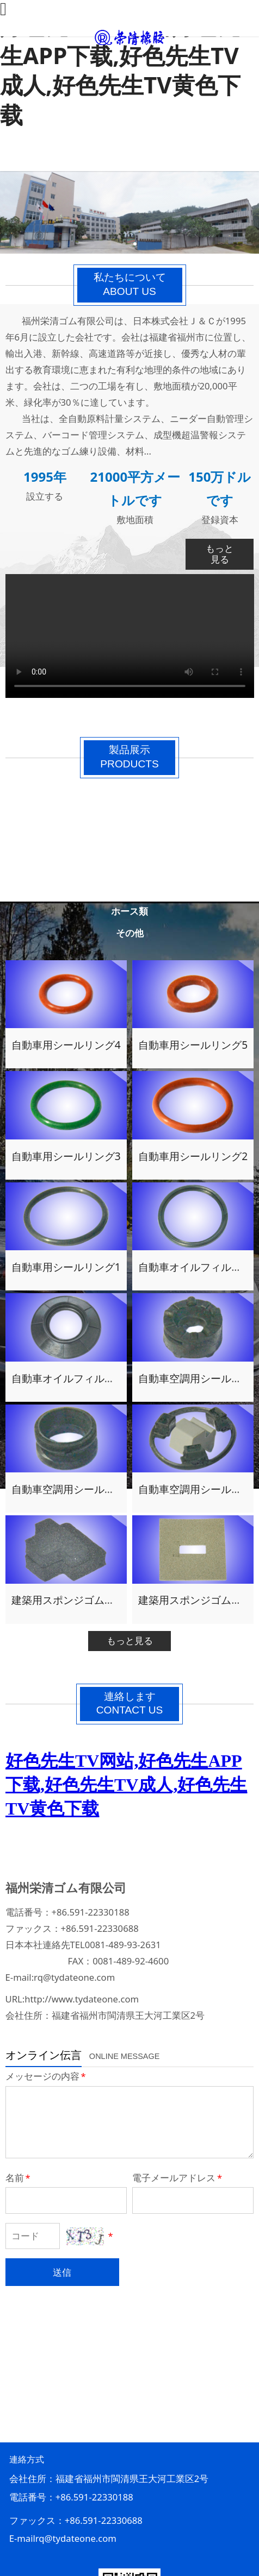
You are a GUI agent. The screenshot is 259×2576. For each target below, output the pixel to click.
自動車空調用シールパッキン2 (81, 1489)
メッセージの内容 (46, 2076)
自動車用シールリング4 (66, 1045)
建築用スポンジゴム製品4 (71, 1600)
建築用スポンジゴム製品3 (198, 1600)
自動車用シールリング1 (66, 1267)
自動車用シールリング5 (193, 1045)
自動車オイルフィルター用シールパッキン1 (112, 1378)
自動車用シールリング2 (193, 1156)
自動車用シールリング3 (66, 1156)
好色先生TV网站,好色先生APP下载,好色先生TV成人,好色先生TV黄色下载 (120, 70)
